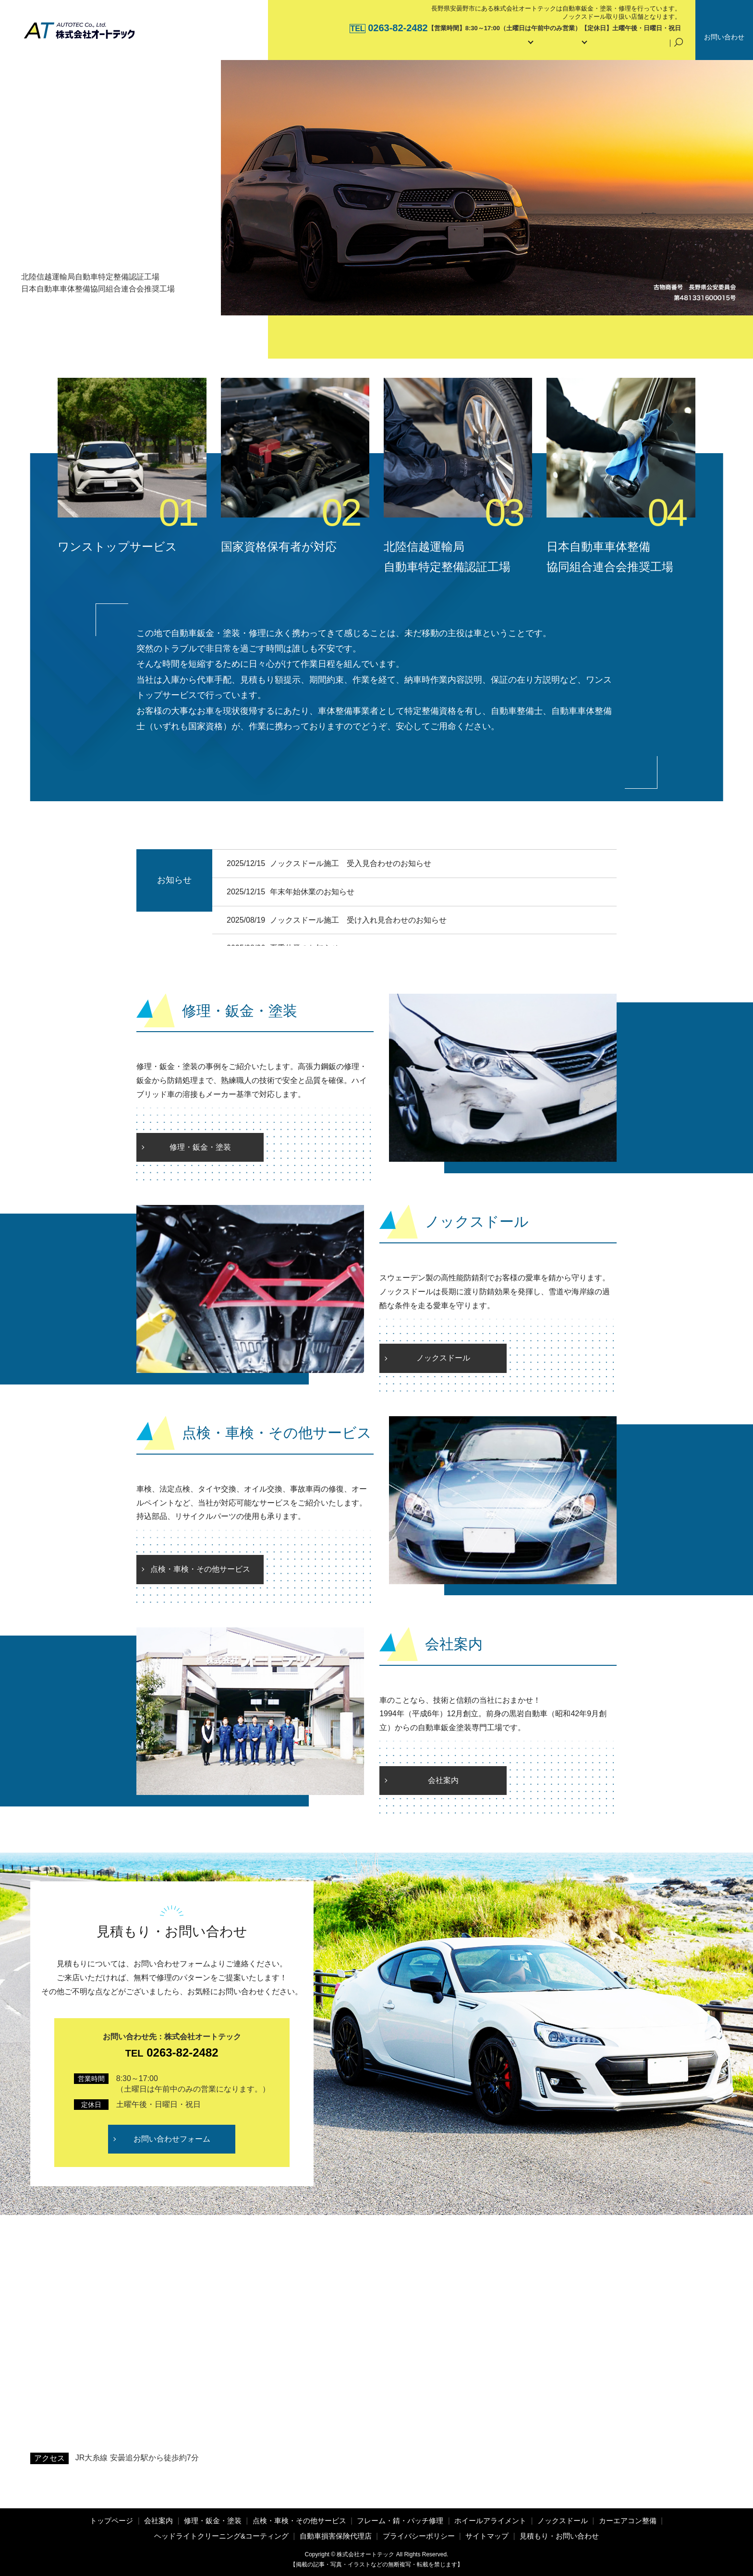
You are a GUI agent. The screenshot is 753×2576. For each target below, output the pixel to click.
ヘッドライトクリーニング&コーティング (221, 2536)
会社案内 (436, 46)
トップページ (382, 46)
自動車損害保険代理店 (625, 46)
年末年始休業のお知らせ (312, 892)
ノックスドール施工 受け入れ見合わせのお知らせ (366, 920)
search (678, 47)
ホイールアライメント (490, 2520)
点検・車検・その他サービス (200, 1569)
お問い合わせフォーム (172, 2139)
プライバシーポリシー (419, 2536)
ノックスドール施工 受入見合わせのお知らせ (350, 863)
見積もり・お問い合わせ (559, 2536)
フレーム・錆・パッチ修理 (400, 2520)
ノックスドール (443, 1358)
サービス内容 (489, 46)
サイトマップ (487, 2536)
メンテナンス (549, 46)
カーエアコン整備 (627, 2520)
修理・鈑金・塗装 (200, 1147)
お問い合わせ (724, 37)
